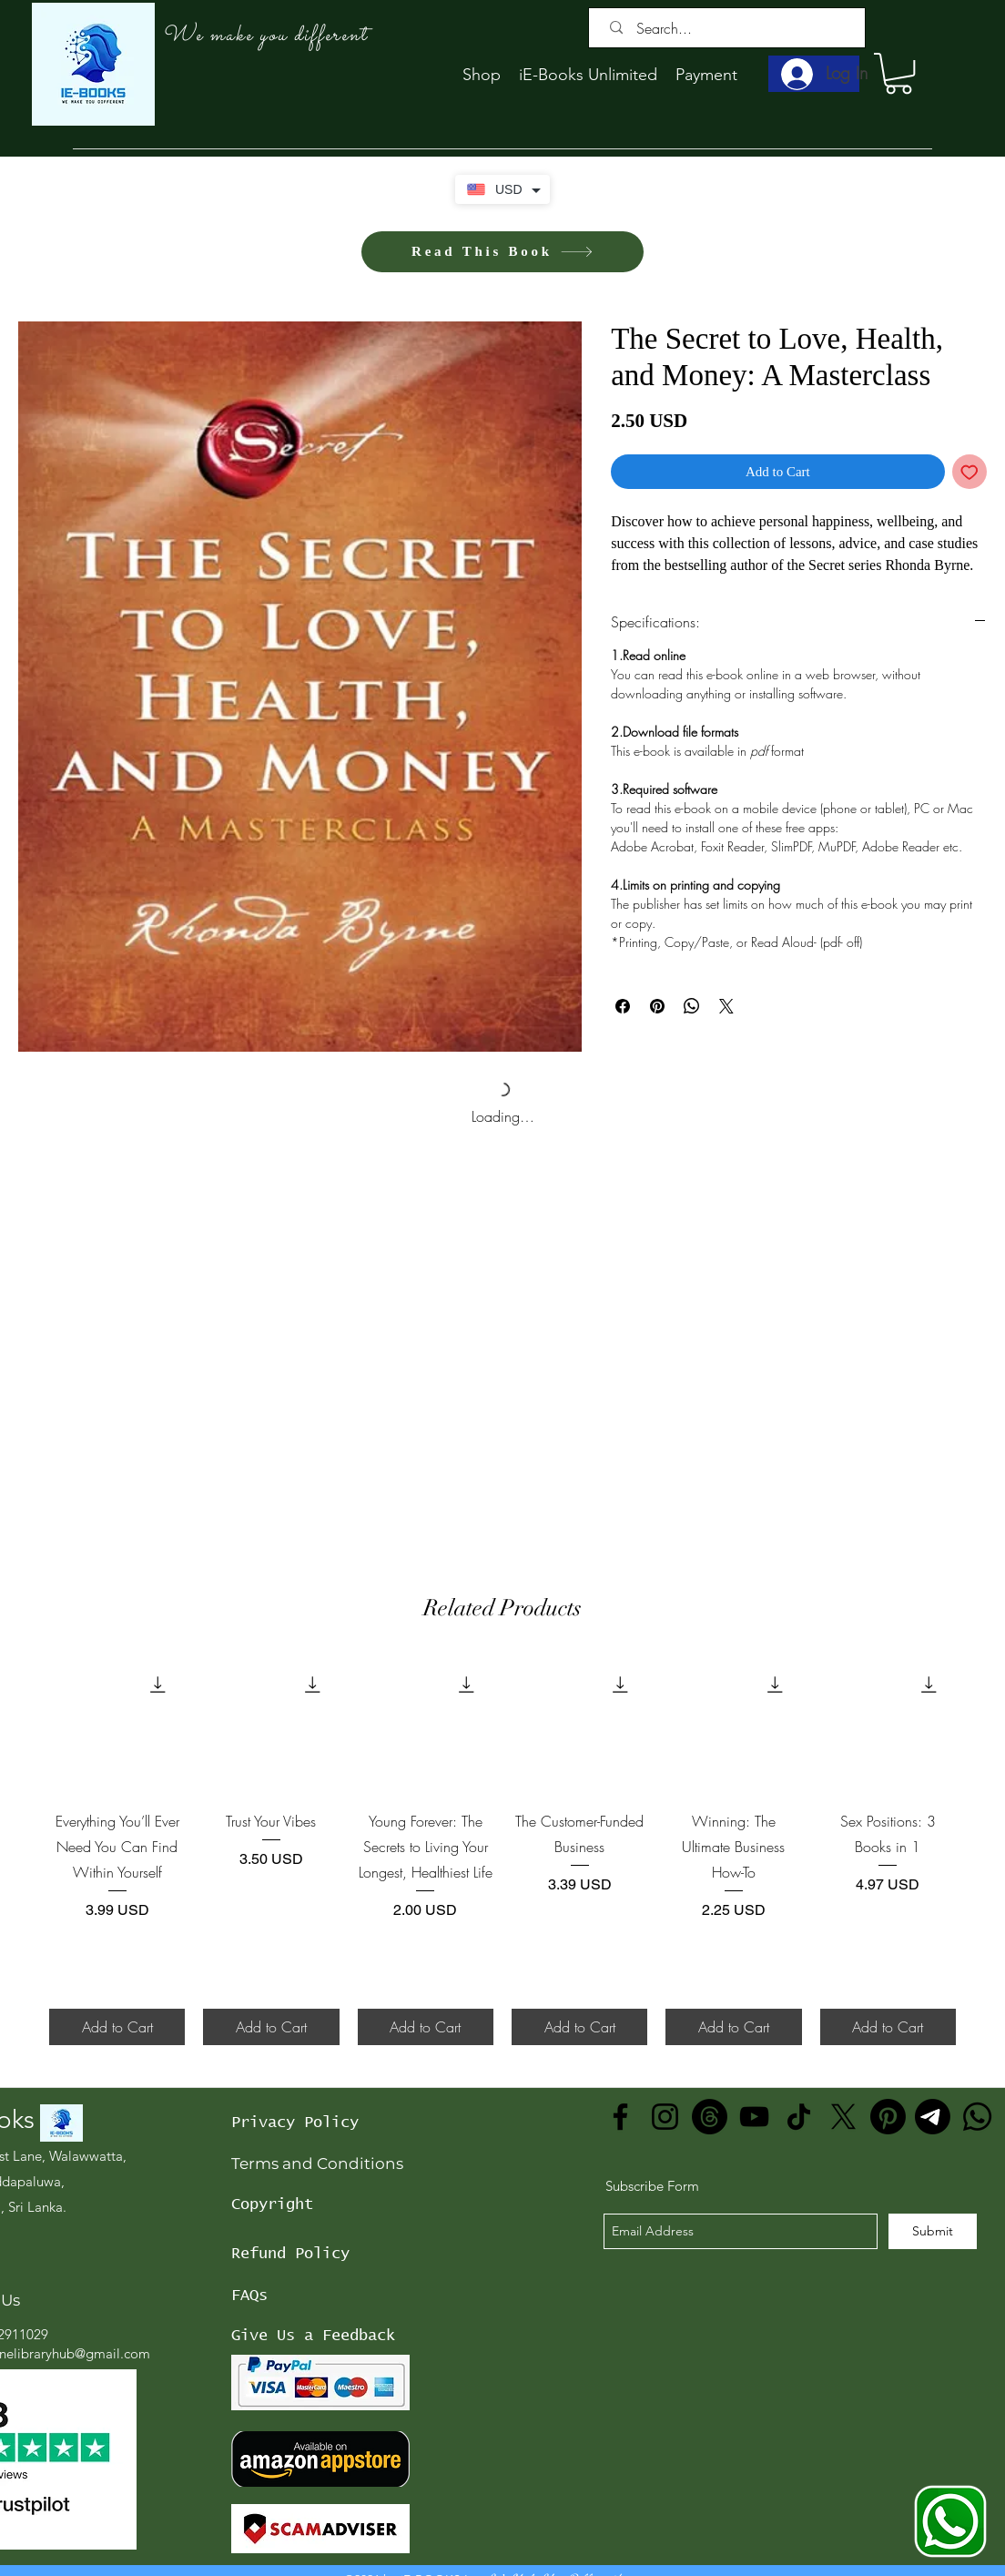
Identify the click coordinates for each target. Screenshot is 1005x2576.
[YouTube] (754, 2116)
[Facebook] (620, 2116)
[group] (502, 1850)
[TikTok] (799, 2116)
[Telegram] (932, 2116)
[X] (843, 2116)
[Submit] (932, 2231)
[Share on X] (726, 1006)
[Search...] (731, 28)
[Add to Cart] (117, 2027)
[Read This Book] (502, 251)
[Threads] (709, 2116)
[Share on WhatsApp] (692, 1006)
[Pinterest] (888, 2116)
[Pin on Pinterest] (657, 1006)
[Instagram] (665, 2116)
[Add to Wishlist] (970, 472)
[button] (898, 73)
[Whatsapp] (977, 2116)
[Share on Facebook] (623, 1006)
